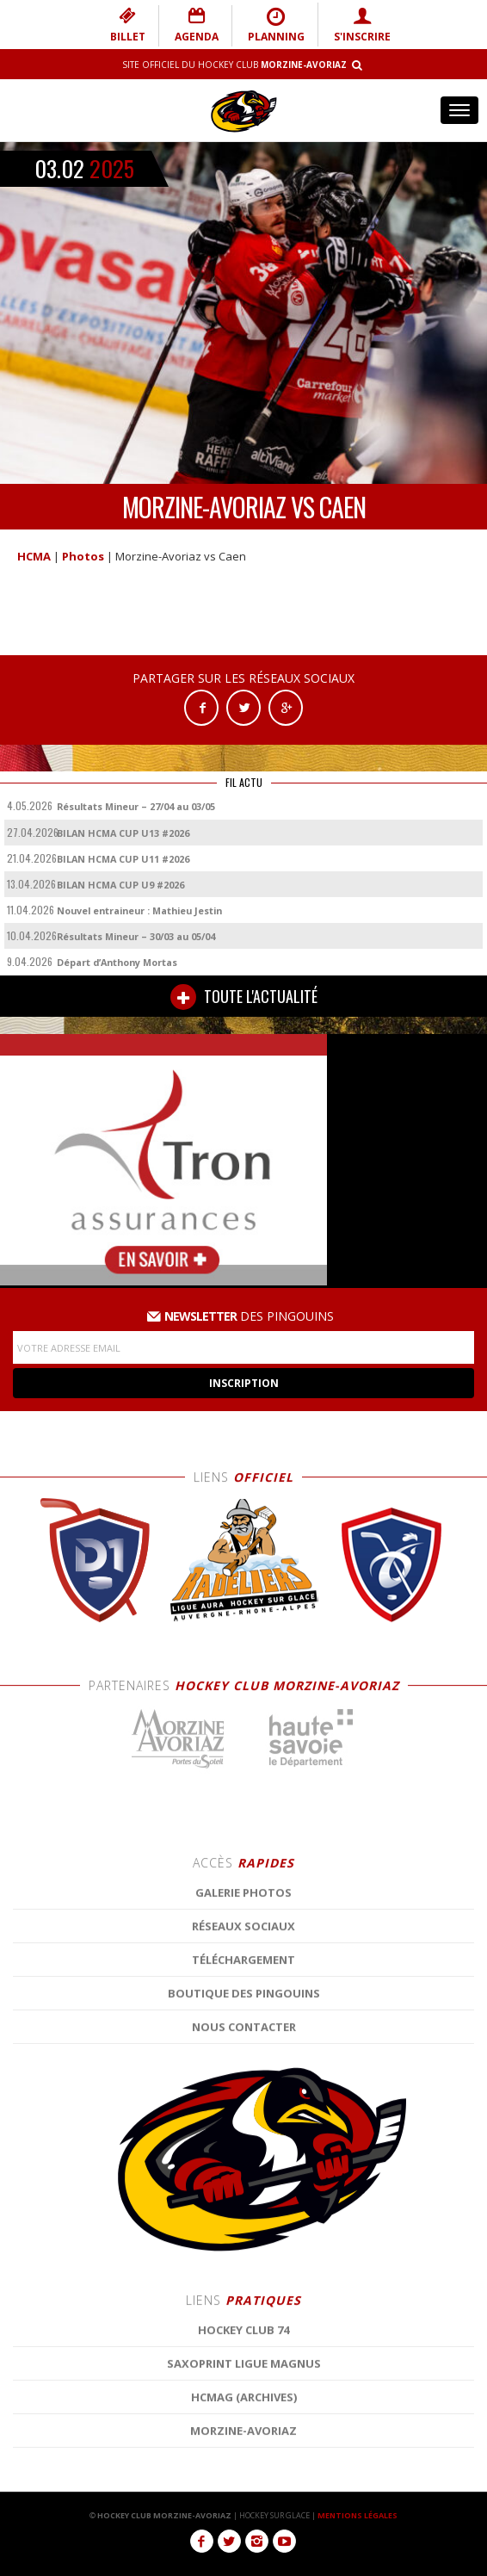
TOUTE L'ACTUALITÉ (243, 997)
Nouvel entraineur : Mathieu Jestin (139, 910)
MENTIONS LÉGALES (357, 2515)
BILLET (127, 25)
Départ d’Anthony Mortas (117, 962)
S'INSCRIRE (362, 25)
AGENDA (197, 25)
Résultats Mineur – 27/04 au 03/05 (136, 806)
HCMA (34, 556)
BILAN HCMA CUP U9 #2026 (120, 884)
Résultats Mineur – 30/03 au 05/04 (136, 936)
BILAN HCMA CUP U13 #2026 (123, 833)
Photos (83, 556)
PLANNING (276, 25)
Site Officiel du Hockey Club (234, 65)
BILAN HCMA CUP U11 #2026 (123, 858)
